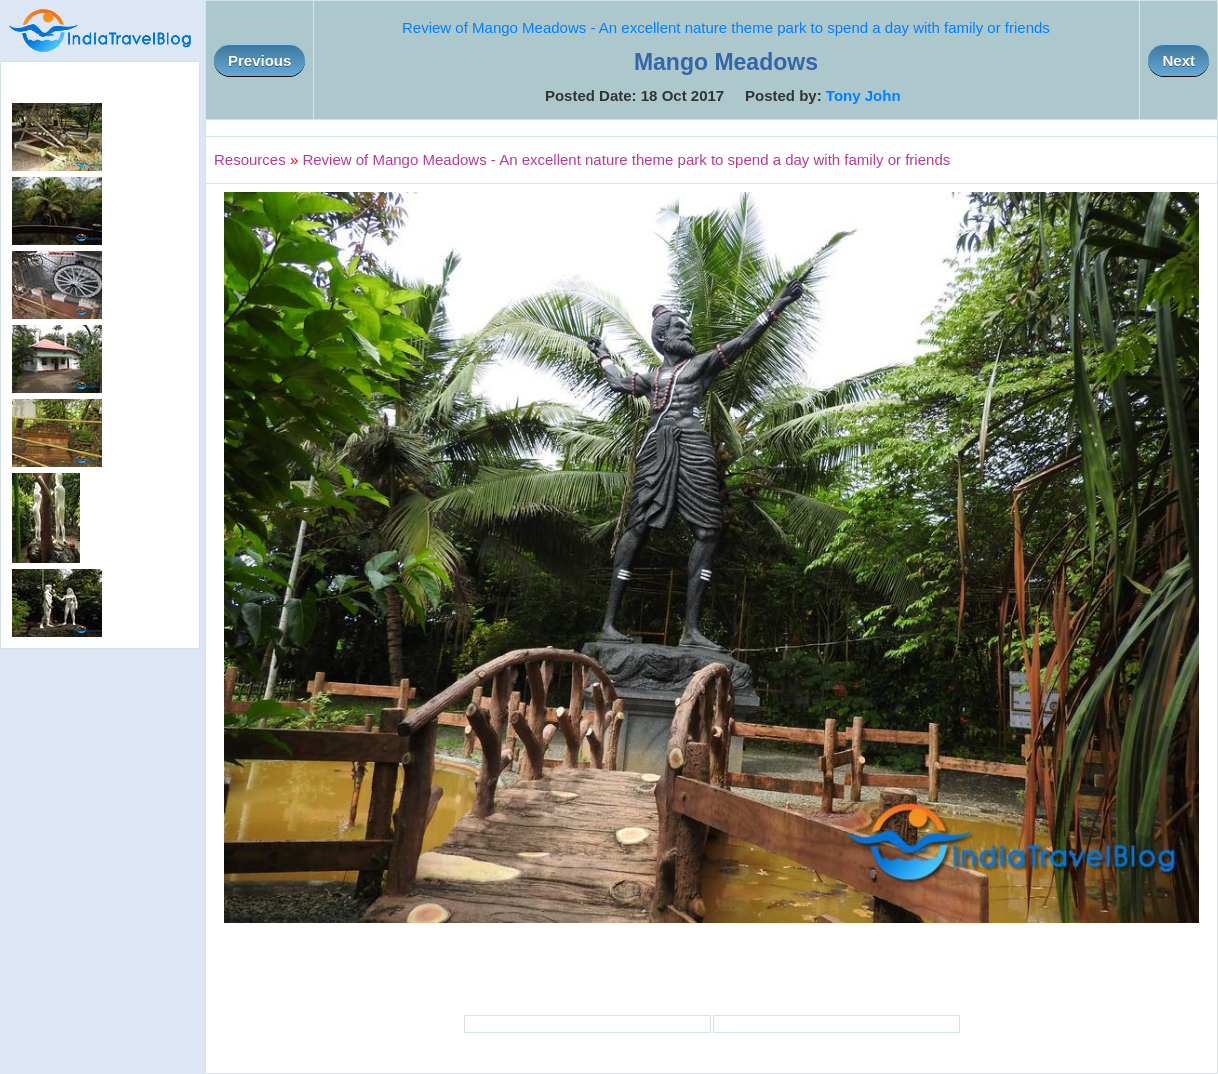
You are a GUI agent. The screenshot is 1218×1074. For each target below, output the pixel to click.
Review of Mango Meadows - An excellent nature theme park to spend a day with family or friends (726, 27)
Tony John (863, 95)
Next (1178, 60)
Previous (259, 60)
